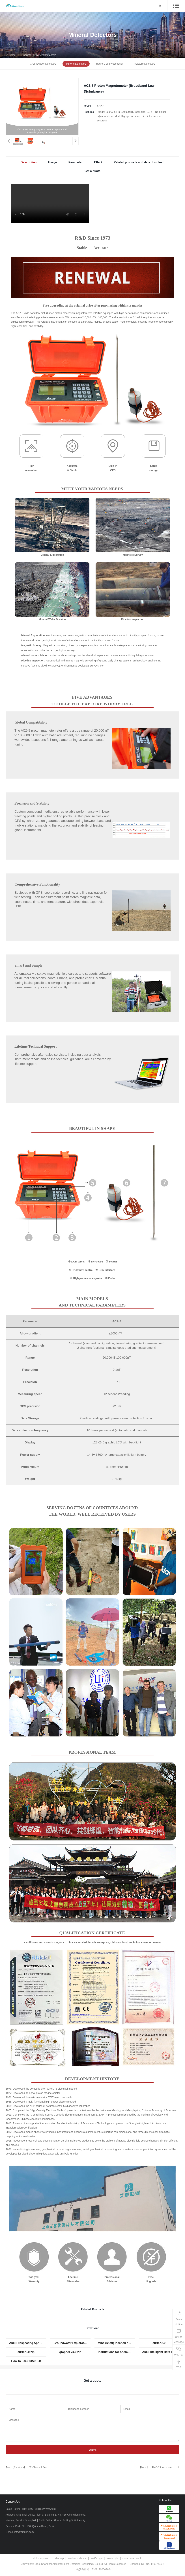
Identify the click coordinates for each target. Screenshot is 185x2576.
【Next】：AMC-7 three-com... (156, 2467)
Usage (52, 162)
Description (29, 162)
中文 (159, 5)
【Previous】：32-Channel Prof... (30, 2467)
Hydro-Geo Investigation (109, 63)
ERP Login (112, 2560)
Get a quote (92, 170)
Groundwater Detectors (43, 63)
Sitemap (59, 2560)
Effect (98, 162)
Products (26, 55)
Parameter (75, 162)
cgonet (44, 2560)
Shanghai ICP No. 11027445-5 (147, 2565)
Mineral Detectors (46, 55)
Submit (92, 2450)
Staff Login (97, 2560)
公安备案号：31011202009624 (93, 2571)
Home (11, 55)
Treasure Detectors (144, 63)
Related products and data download (139, 162)
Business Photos (77, 2560)
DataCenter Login (132, 2560)
